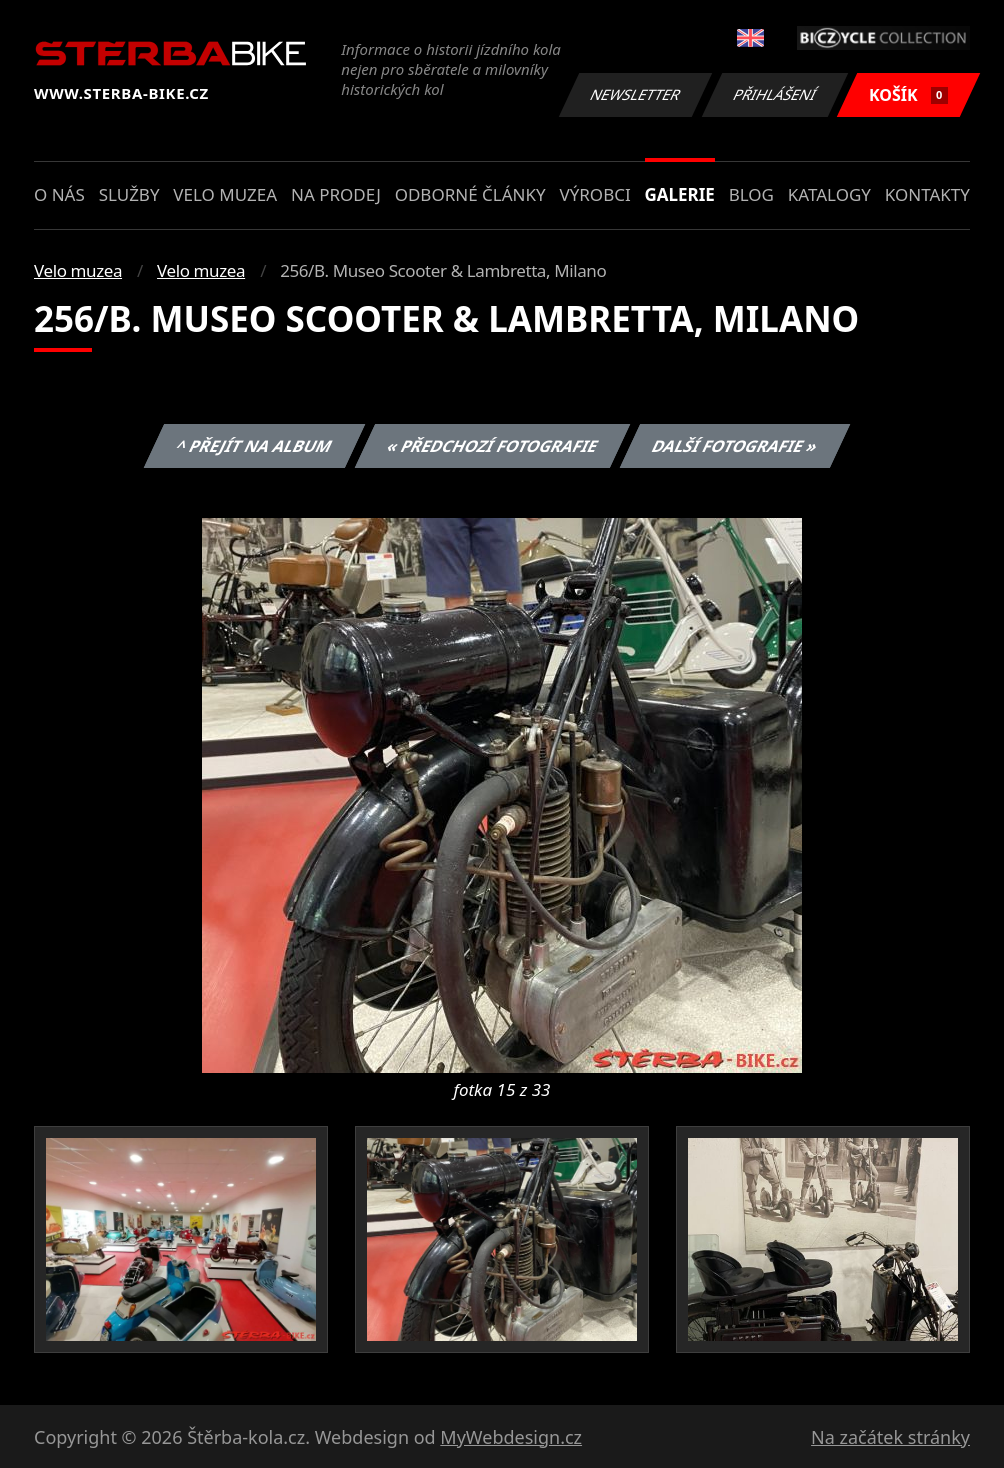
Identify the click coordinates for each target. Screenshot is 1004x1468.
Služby (129, 194)
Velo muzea (225, 194)
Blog (751, 194)
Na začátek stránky (890, 1437)
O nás (59, 194)
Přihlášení (774, 94)
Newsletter (635, 94)
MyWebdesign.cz (511, 1437)
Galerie (680, 194)
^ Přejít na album (254, 446)
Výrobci (594, 194)
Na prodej (336, 194)
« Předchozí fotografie (492, 446)
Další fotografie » (735, 446)
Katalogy (829, 194)
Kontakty (927, 194)
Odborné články (470, 194)
